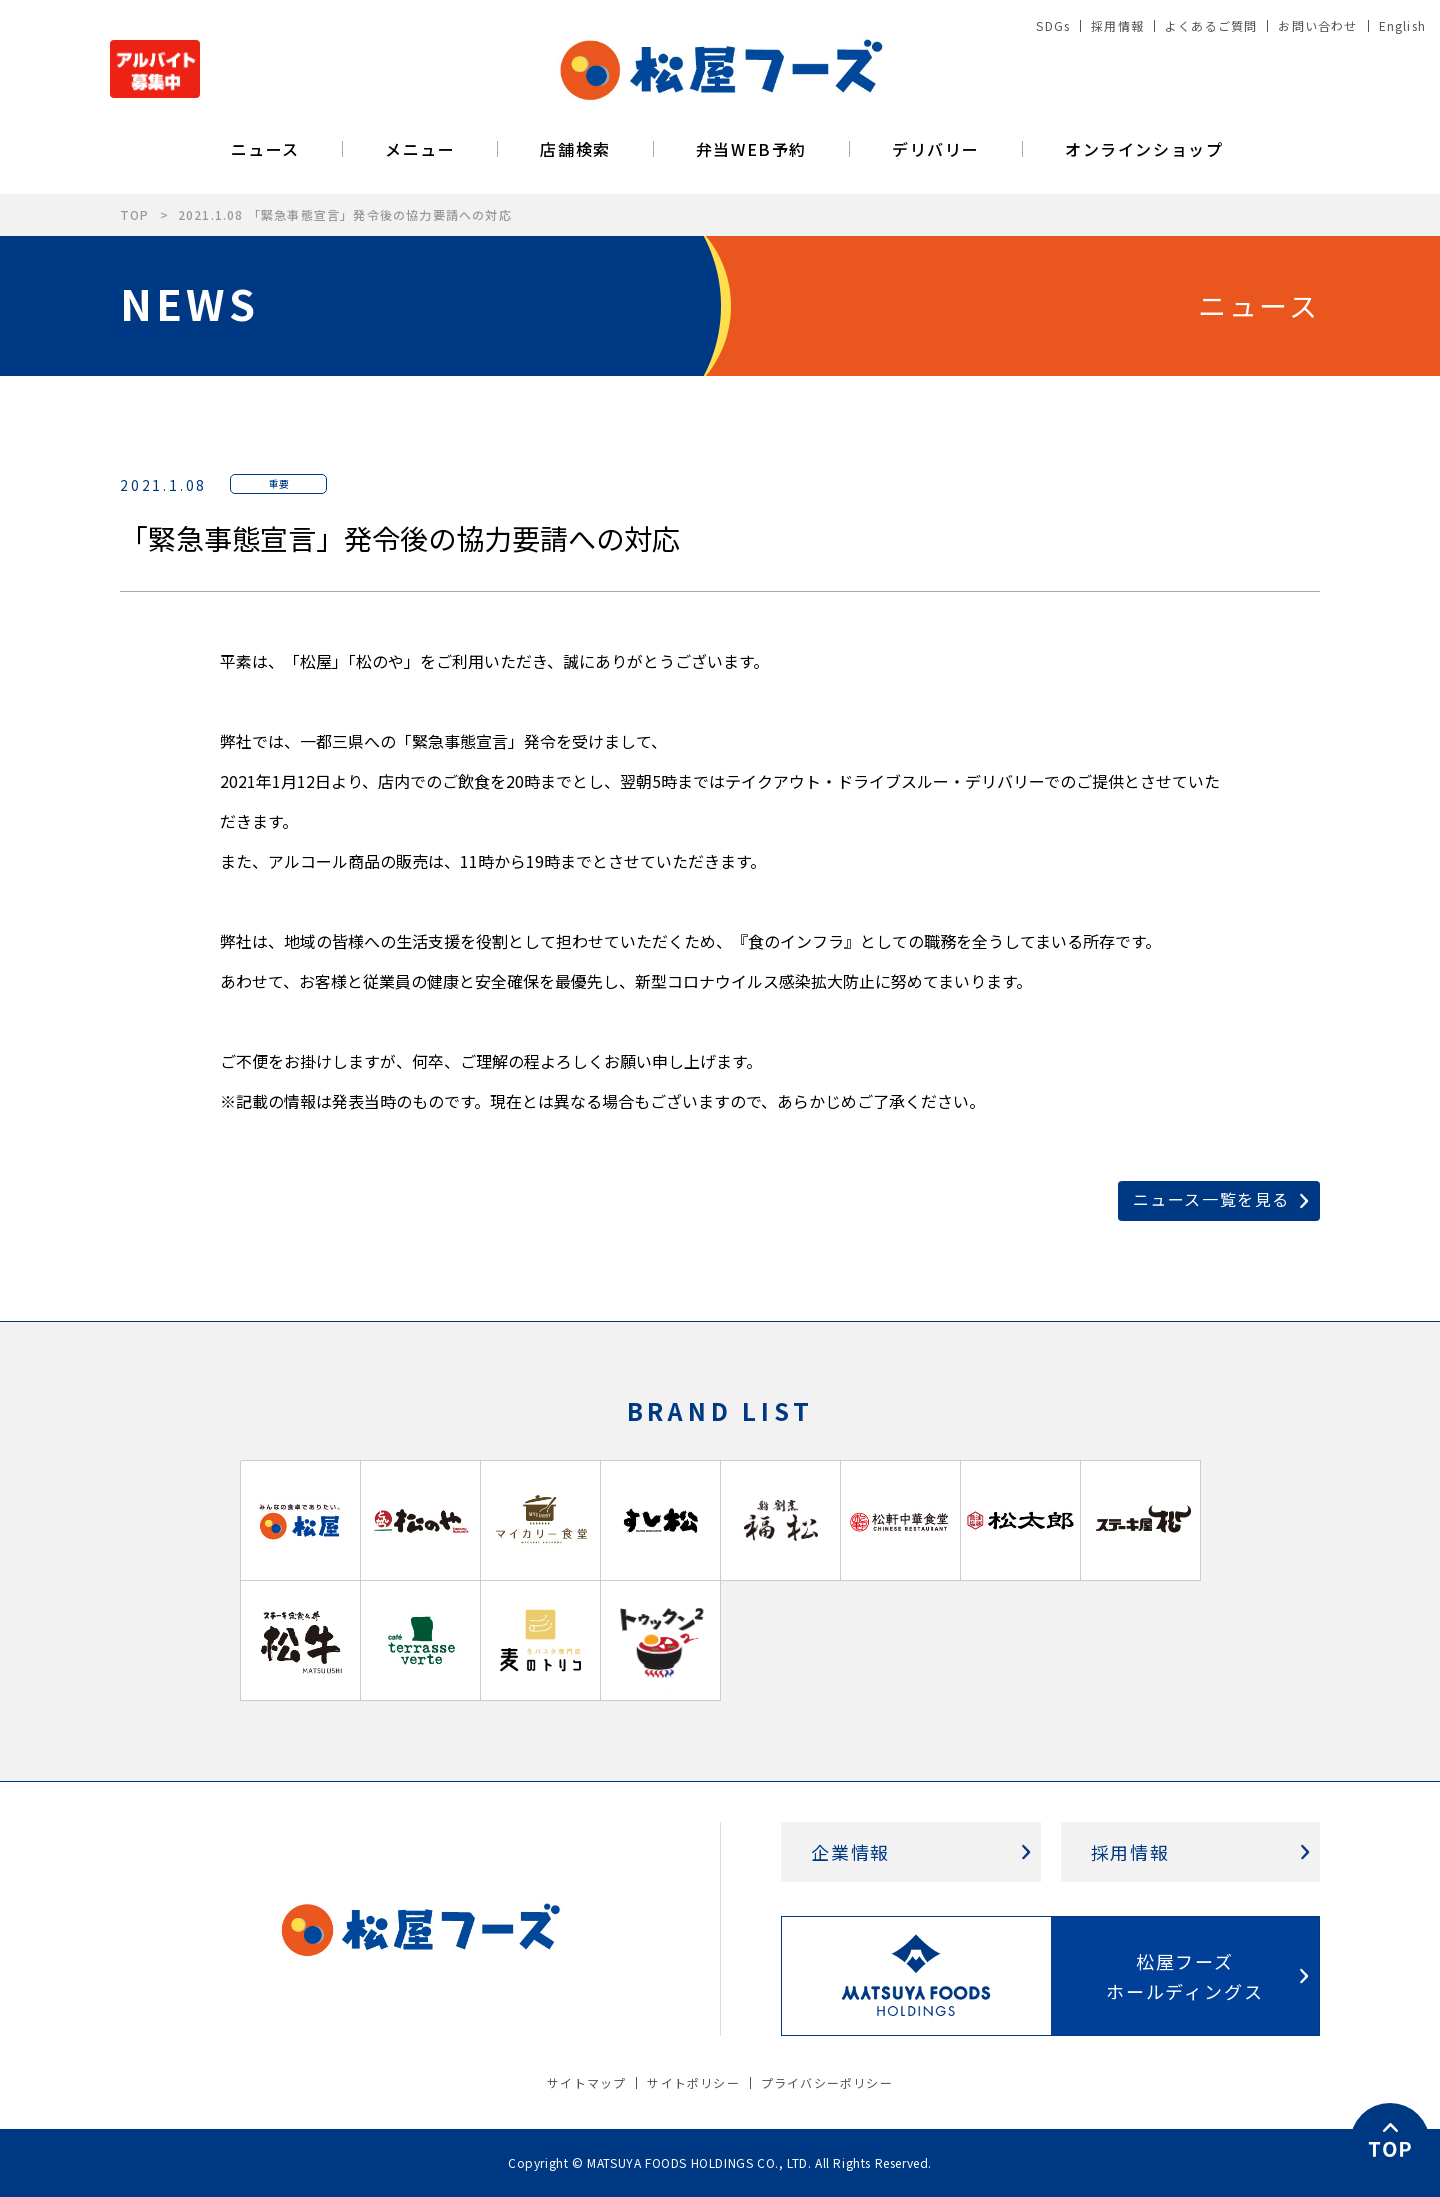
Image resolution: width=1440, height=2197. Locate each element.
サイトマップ (586, 2082)
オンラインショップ (1144, 149)
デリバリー (936, 149)
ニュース (265, 149)
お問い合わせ (1317, 25)
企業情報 (850, 1852)
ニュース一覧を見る (1211, 1199)
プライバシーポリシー (827, 2082)
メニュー (420, 149)
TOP (135, 214)
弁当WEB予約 (751, 149)
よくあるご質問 (1211, 25)
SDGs (1053, 25)
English (1402, 25)
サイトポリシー (693, 2082)
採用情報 (1117, 25)
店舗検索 (575, 149)
